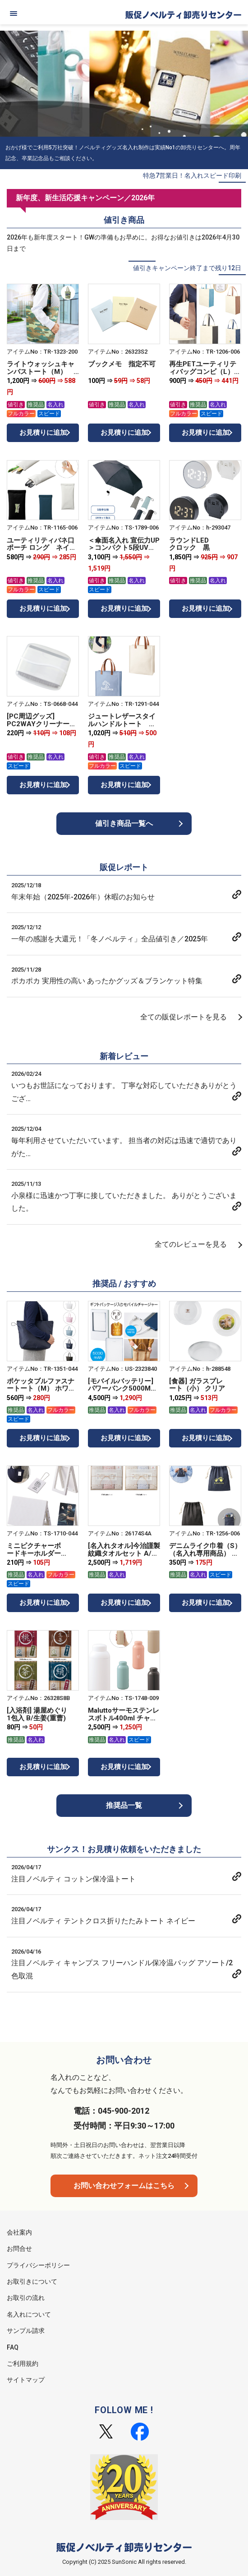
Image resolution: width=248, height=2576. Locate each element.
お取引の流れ (26, 2297)
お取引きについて (32, 2281)
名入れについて (29, 2314)
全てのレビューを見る (191, 1244)
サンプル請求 (26, 2330)
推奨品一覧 (124, 1805)
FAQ (12, 2347)
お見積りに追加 (43, 433)
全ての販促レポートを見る (183, 1017)
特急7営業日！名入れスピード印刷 (192, 175)
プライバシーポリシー (38, 2265)
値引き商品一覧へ (124, 823)
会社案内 (19, 2232)
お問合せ (19, 2248)
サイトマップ (26, 2379)
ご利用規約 (22, 2363)
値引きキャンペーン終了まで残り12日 (187, 268)
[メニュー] (13, 13)
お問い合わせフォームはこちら (124, 2185)
